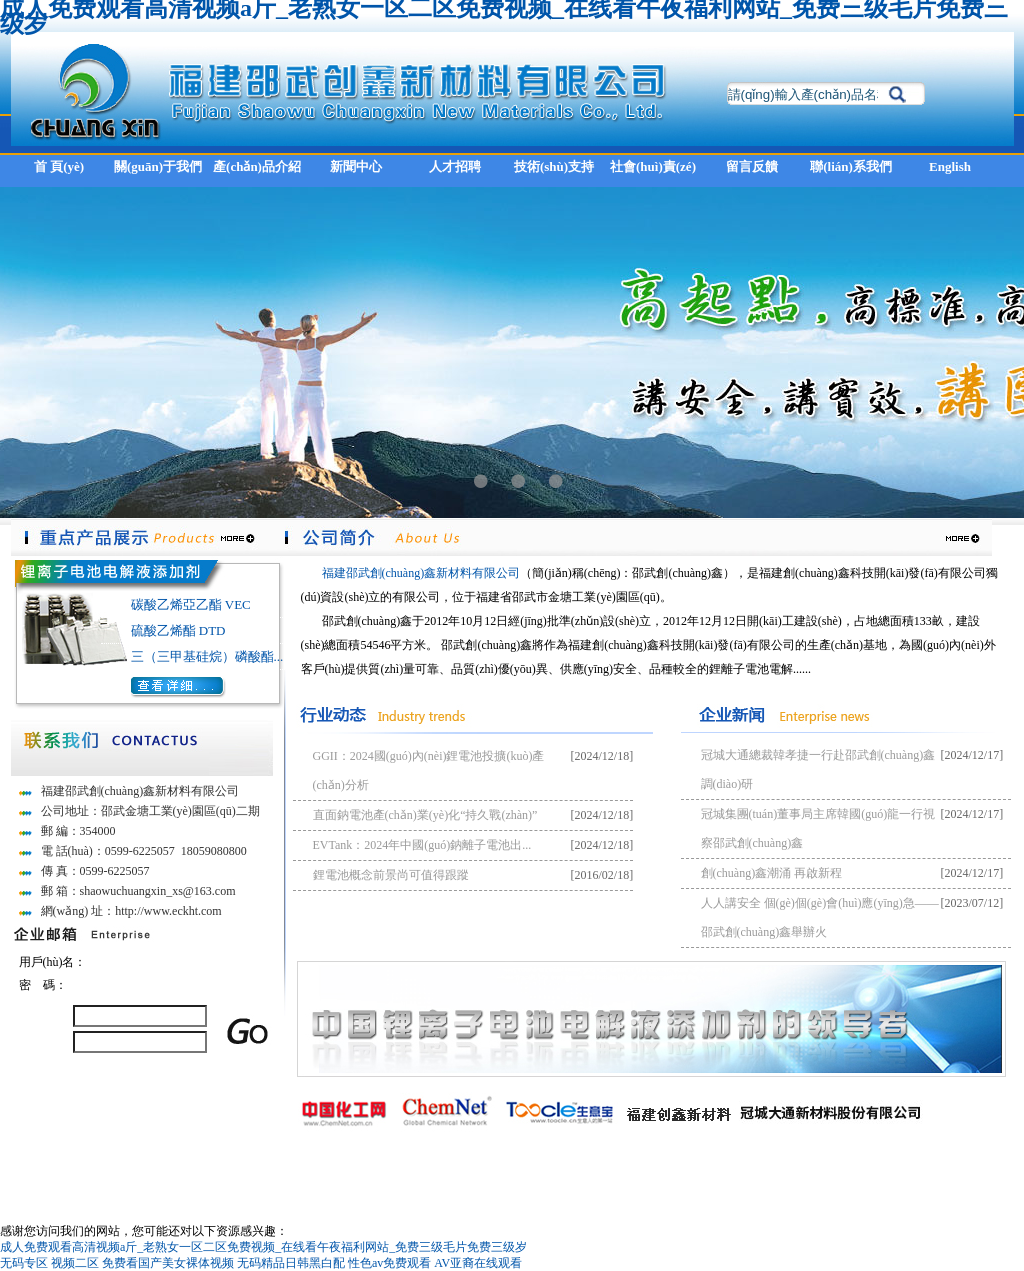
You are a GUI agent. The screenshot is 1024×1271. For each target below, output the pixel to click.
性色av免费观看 (389, 1263)
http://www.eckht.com (168, 911)
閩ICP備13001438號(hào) (919, 1174)
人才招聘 (455, 166)
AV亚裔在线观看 (478, 1263)
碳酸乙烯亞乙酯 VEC (191, 604)
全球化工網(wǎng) (662, 1174)
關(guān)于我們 (158, 166)
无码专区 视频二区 (49, 1263)
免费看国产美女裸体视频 (168, 1263)
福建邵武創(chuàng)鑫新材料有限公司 (421, 573)
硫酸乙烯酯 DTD (178, 630)
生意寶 (732, 1174)
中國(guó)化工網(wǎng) (548, 1174)
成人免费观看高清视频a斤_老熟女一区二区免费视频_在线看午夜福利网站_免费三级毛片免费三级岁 (263, 1247)
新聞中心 (356, 166)
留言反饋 (752, 166)
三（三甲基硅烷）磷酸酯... (207, 656)
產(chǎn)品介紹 (257, 166)
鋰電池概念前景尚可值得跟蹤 (391, 875)
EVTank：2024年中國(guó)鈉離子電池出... (422, 845)
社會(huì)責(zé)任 (653, 173)
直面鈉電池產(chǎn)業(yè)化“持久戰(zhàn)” (425, 815)
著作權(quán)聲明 (800, 1174)
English (950, 166)
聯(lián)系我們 (851, 166)
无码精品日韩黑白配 (291, 1263)
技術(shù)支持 (554, 166)
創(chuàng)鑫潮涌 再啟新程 (772, 873)
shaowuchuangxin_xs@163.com (158, 891)
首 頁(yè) (59, 166)
